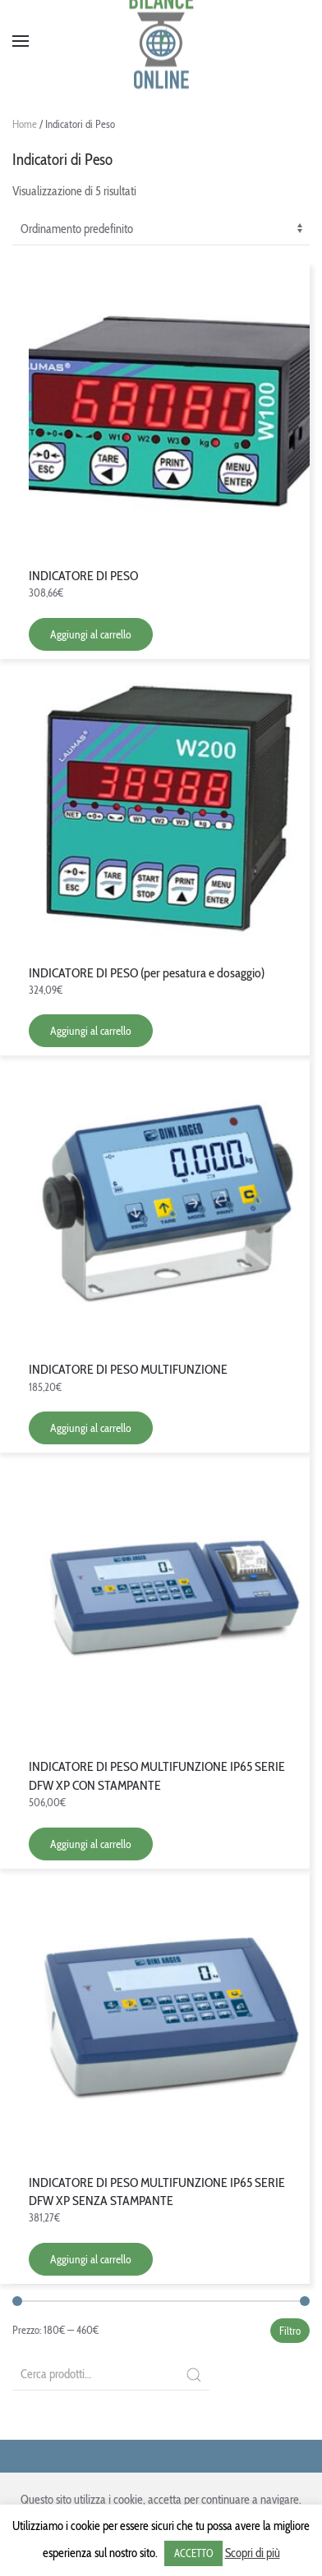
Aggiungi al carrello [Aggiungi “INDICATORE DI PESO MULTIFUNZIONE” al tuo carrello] (90, 1428)
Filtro (290, 2330)
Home (24, 123)
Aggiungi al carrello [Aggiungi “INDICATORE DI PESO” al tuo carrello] (90, 634)
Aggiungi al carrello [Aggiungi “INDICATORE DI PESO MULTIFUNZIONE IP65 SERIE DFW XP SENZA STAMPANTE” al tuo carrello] (90, 2259)
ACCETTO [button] (193, 2553)
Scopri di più (252, 2553)
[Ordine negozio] (161, 229)
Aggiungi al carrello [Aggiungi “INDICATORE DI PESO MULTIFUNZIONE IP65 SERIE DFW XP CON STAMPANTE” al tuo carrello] (90, 1844)
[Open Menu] (20, 41)
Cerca (193, 2375)
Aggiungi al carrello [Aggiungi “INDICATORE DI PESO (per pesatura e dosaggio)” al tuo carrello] (90, 1030)
